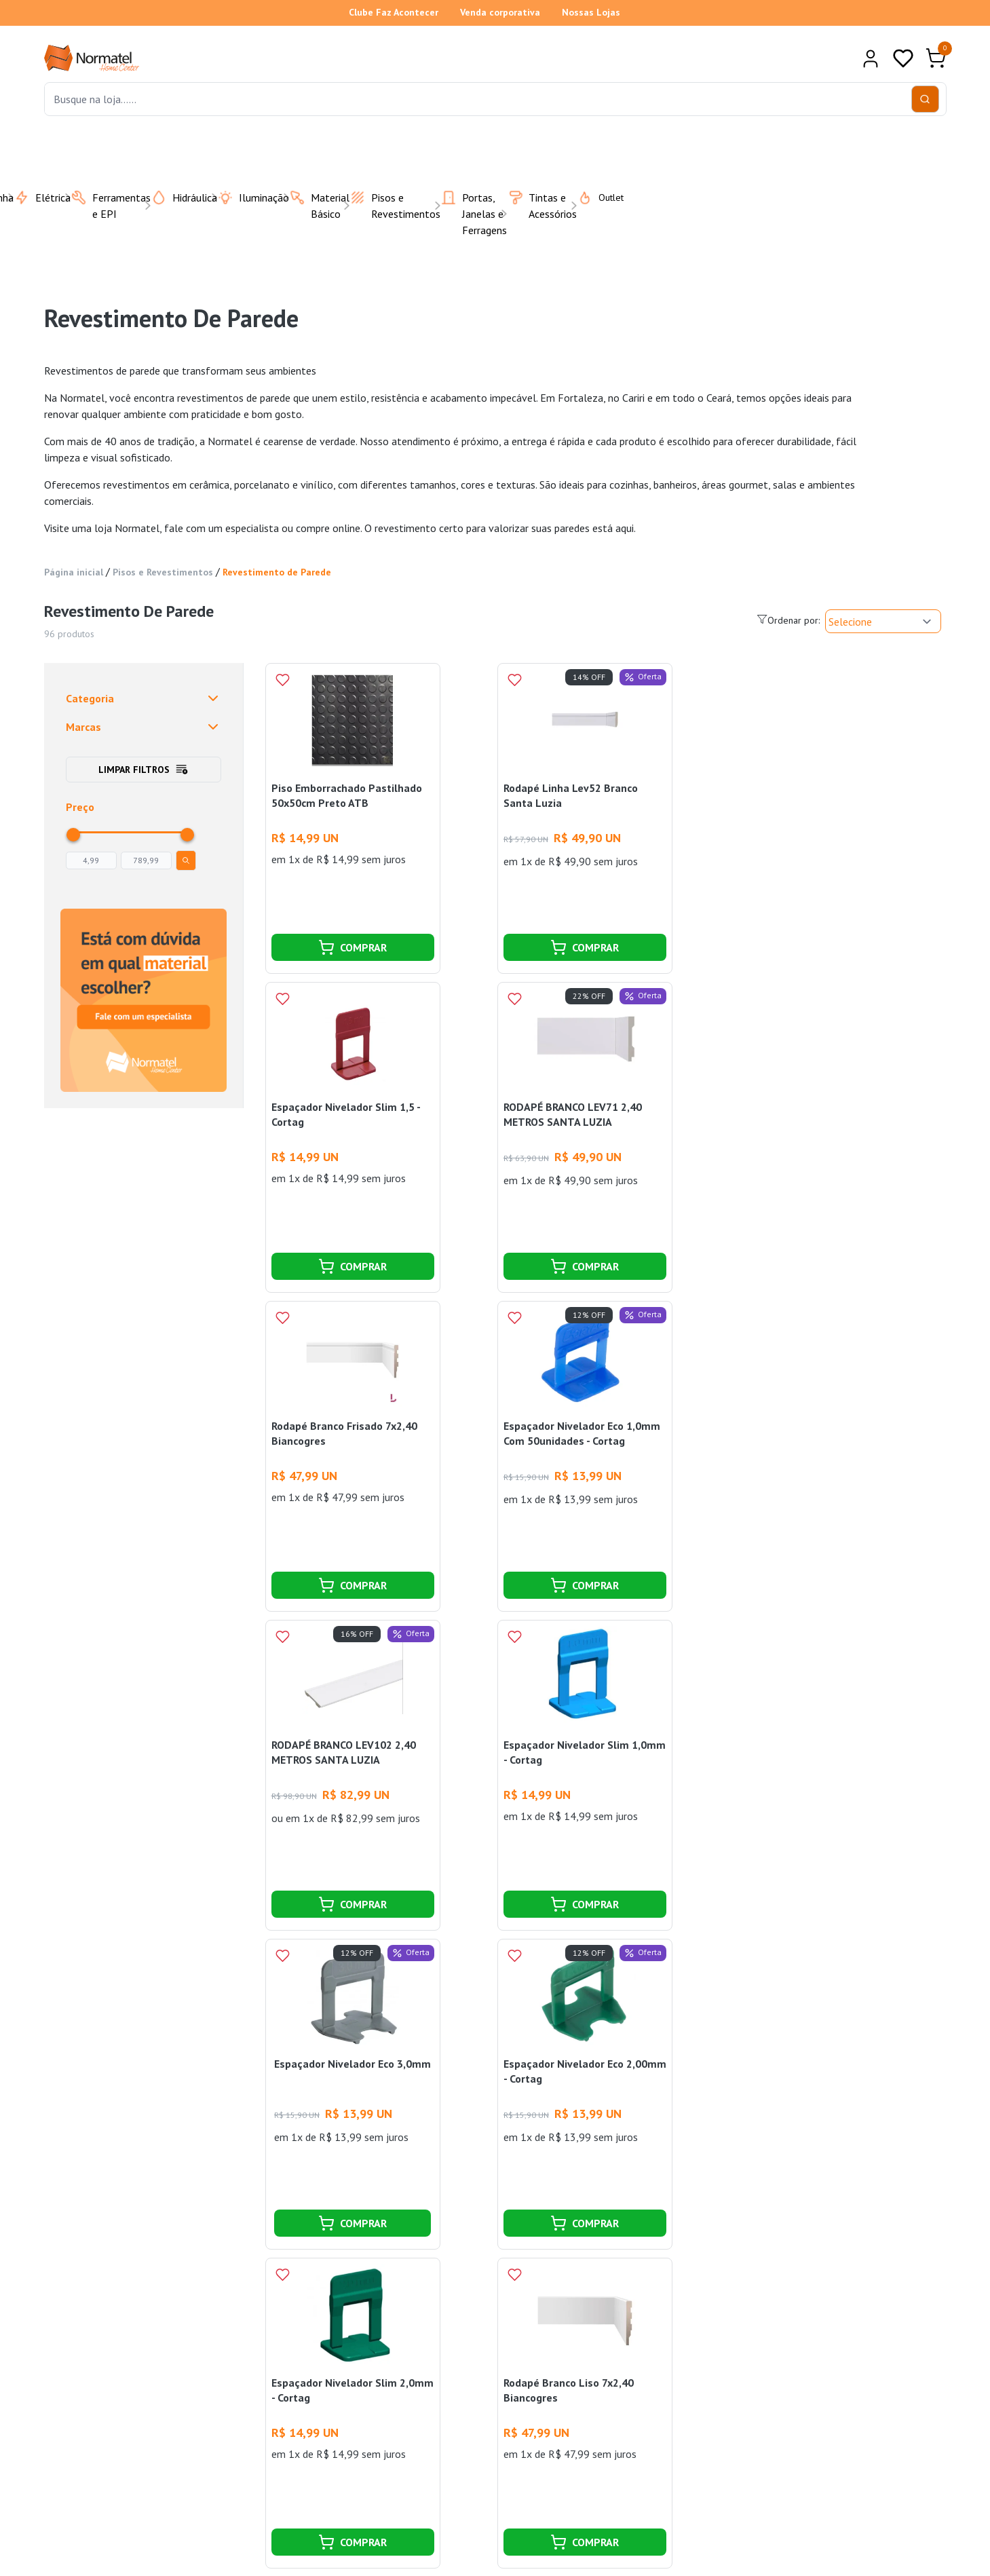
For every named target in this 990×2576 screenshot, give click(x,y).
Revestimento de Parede (277, 572)
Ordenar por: (788, 619)
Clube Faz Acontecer (393, 12)
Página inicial (73, 572)
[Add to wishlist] (282, 680)
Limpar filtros (143, 769)
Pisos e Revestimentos (163, 572)
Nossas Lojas (591, 12)
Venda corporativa (500, 12)
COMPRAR (352, 947)
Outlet (592, 197)
